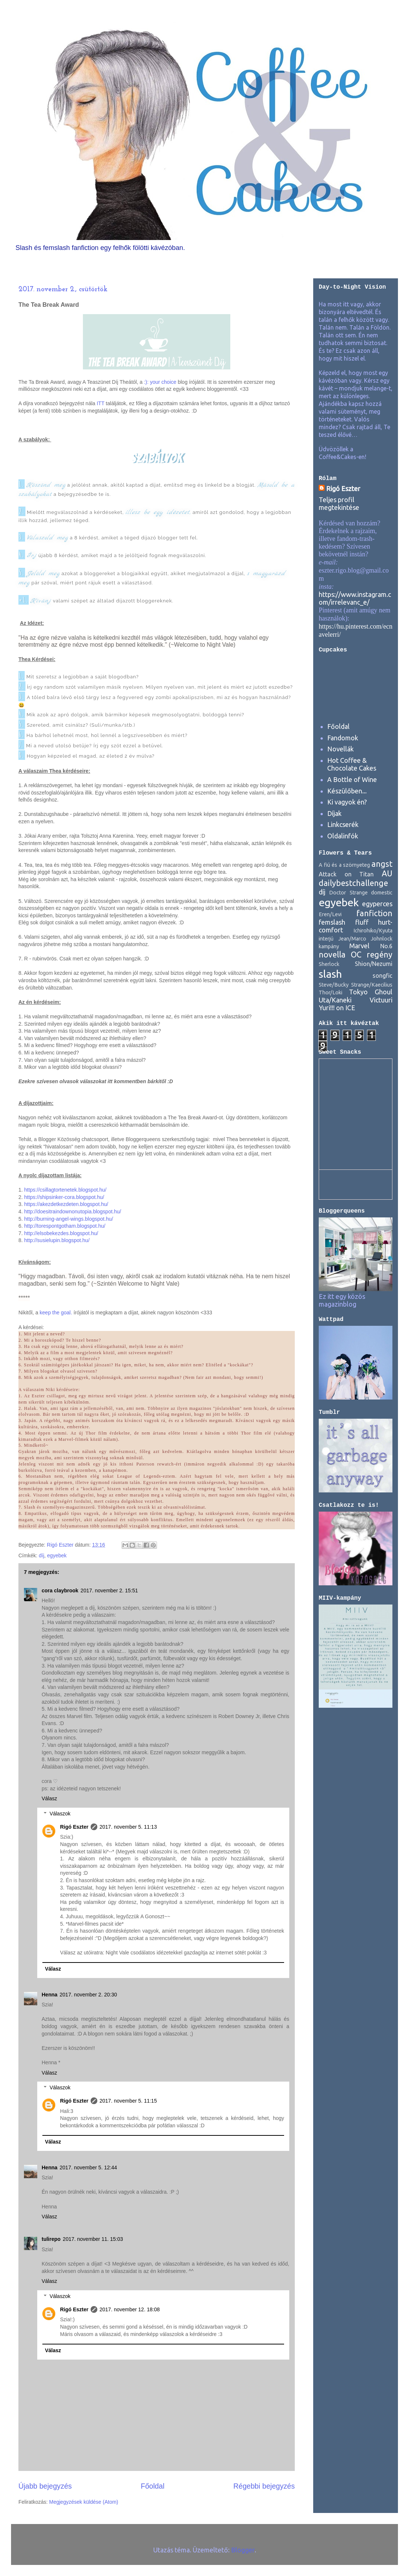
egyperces (377, 903)
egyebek (57, 1555)
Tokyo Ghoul (370, 991)
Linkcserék (343, 824)
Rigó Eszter (74, 1827)
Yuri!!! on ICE (337, 1007)
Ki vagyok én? (347, 802)
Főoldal (152, 2486)
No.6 (386, 946)
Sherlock (329, 964)
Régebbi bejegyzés (264, 2486)
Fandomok (342, 737)
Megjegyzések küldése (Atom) (83, 2502)
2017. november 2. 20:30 (88, 1995)
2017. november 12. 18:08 (129, 2309)
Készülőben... (347, 791)
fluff (361, 922)
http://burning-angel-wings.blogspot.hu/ (68, 1219)
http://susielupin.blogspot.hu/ (57, 1240)
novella (332, 954)
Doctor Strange (348, 893)
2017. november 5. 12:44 (88, 2167)
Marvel (359, 945)
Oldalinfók (342, 835)
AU (387, 873)
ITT (100, 403)
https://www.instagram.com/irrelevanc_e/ (355, 598)
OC (356, 954)
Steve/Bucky (334, 985)
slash (330, 974)
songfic (382, 975)
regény (379, 954)
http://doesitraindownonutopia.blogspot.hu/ (72, 1211)
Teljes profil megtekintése (339, 503)
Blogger (243, 2550)
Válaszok (59, 1814)
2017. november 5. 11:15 (128, 2101)
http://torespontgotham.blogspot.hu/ (64, 1226)
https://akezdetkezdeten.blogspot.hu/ (66, 1204)
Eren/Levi (330, 914)
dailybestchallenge (353, 883)
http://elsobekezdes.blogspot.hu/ (61, 1233)
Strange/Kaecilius (371, 985)
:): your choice (160, 382)
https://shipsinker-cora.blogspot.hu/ (64, 1197)
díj (41, 1555)
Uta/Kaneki (335, 1000)
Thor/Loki (330, 992)
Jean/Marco (352, 939)
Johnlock (381, 939)
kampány (329, 946)
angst (381, 863)
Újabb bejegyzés (45, 2486)
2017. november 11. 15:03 (93, 2239)
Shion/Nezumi (373, 963)
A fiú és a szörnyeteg (344, 865)
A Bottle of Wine (352, 779)
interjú (326, 939)
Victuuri (381, 1000)
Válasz (49, 1798)
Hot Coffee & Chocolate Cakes (351, 764)
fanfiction (374, 913)
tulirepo (51, 2239)
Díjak (334, 813)
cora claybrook (60, 1590)
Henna (49, 1995)
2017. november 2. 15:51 (109, 1590)
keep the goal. (56, 1312)
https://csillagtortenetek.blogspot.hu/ (65, 1190)
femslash (332, 922)
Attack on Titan (346, 874)
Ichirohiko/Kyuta (372, 931)
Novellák (340, 748)
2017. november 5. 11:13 (128, 1827)
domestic (381, 893)
